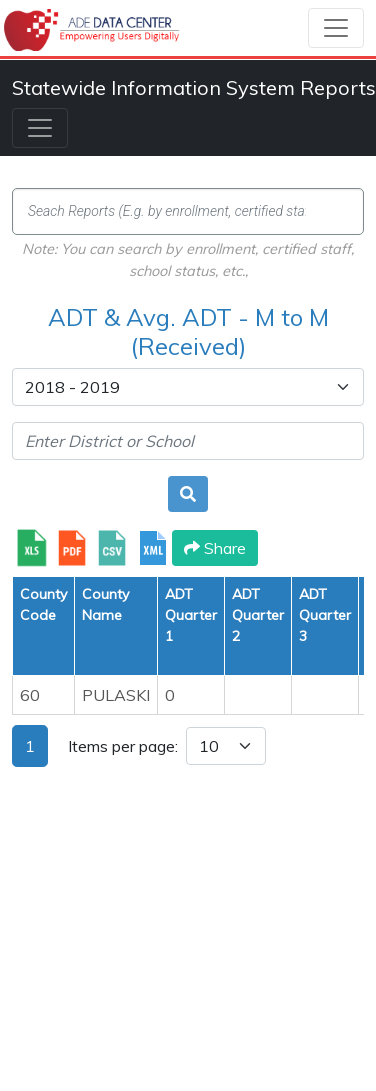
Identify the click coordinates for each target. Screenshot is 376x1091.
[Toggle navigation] (336, 28)
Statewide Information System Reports (194, 87)
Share (215, 548)
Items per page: (123, 746)
